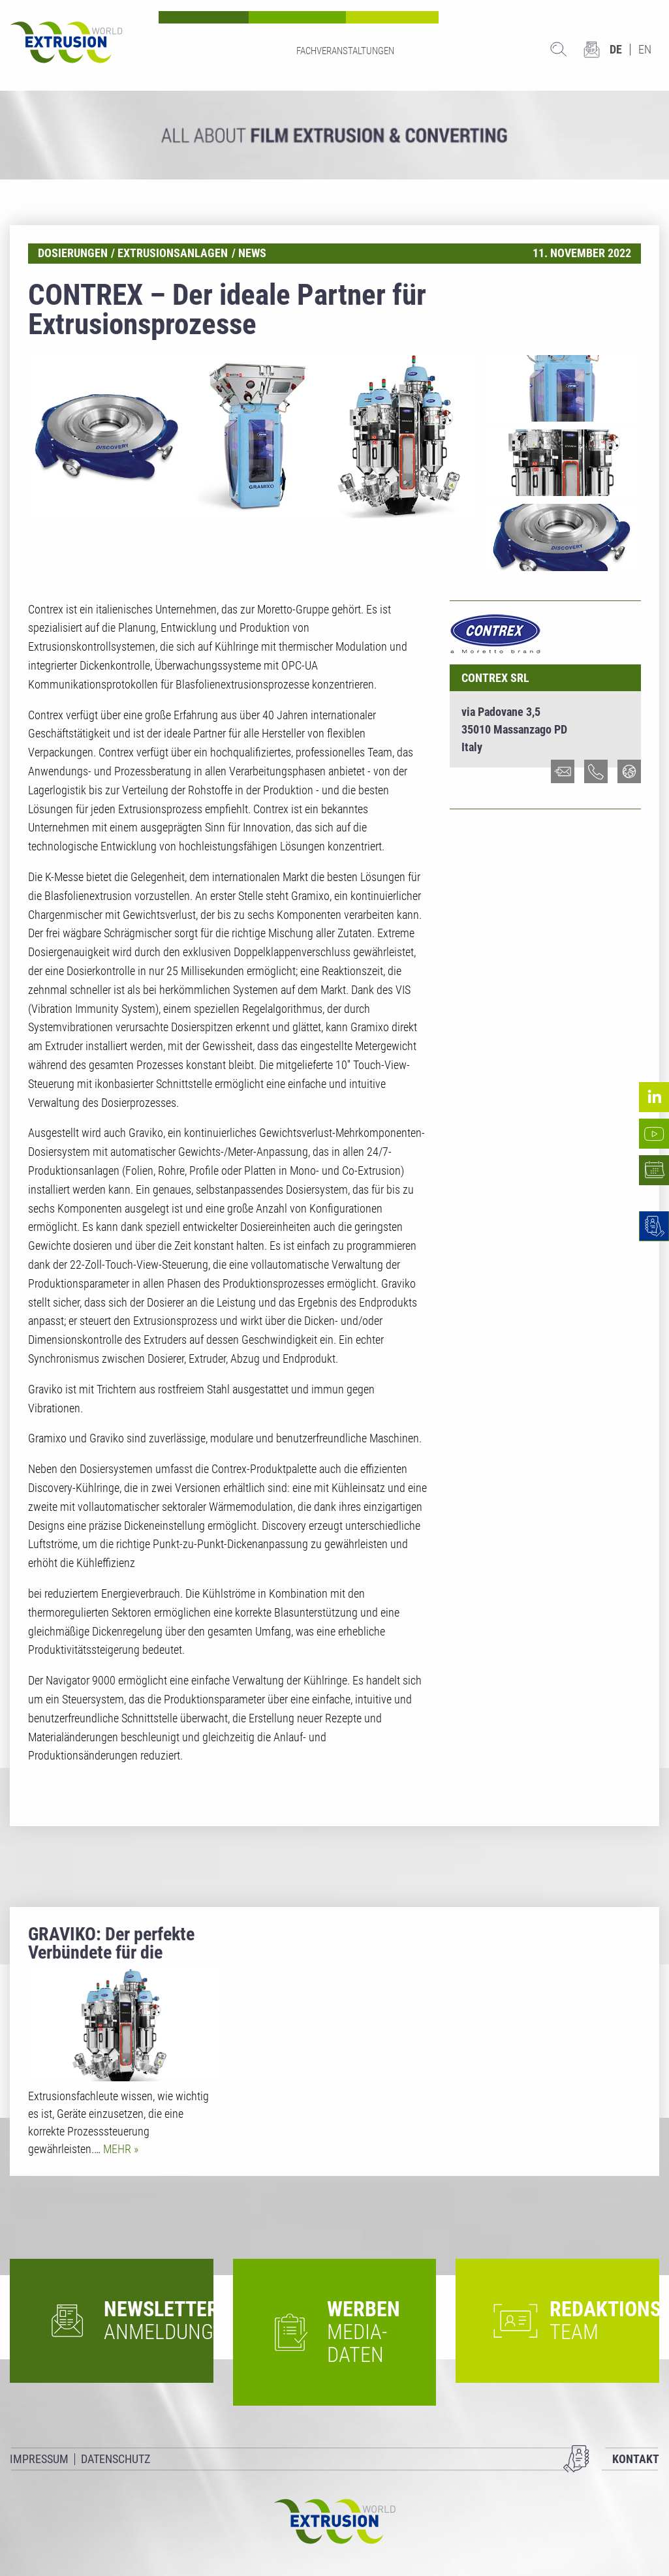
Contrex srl (495, 678)
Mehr (118, 2149)
